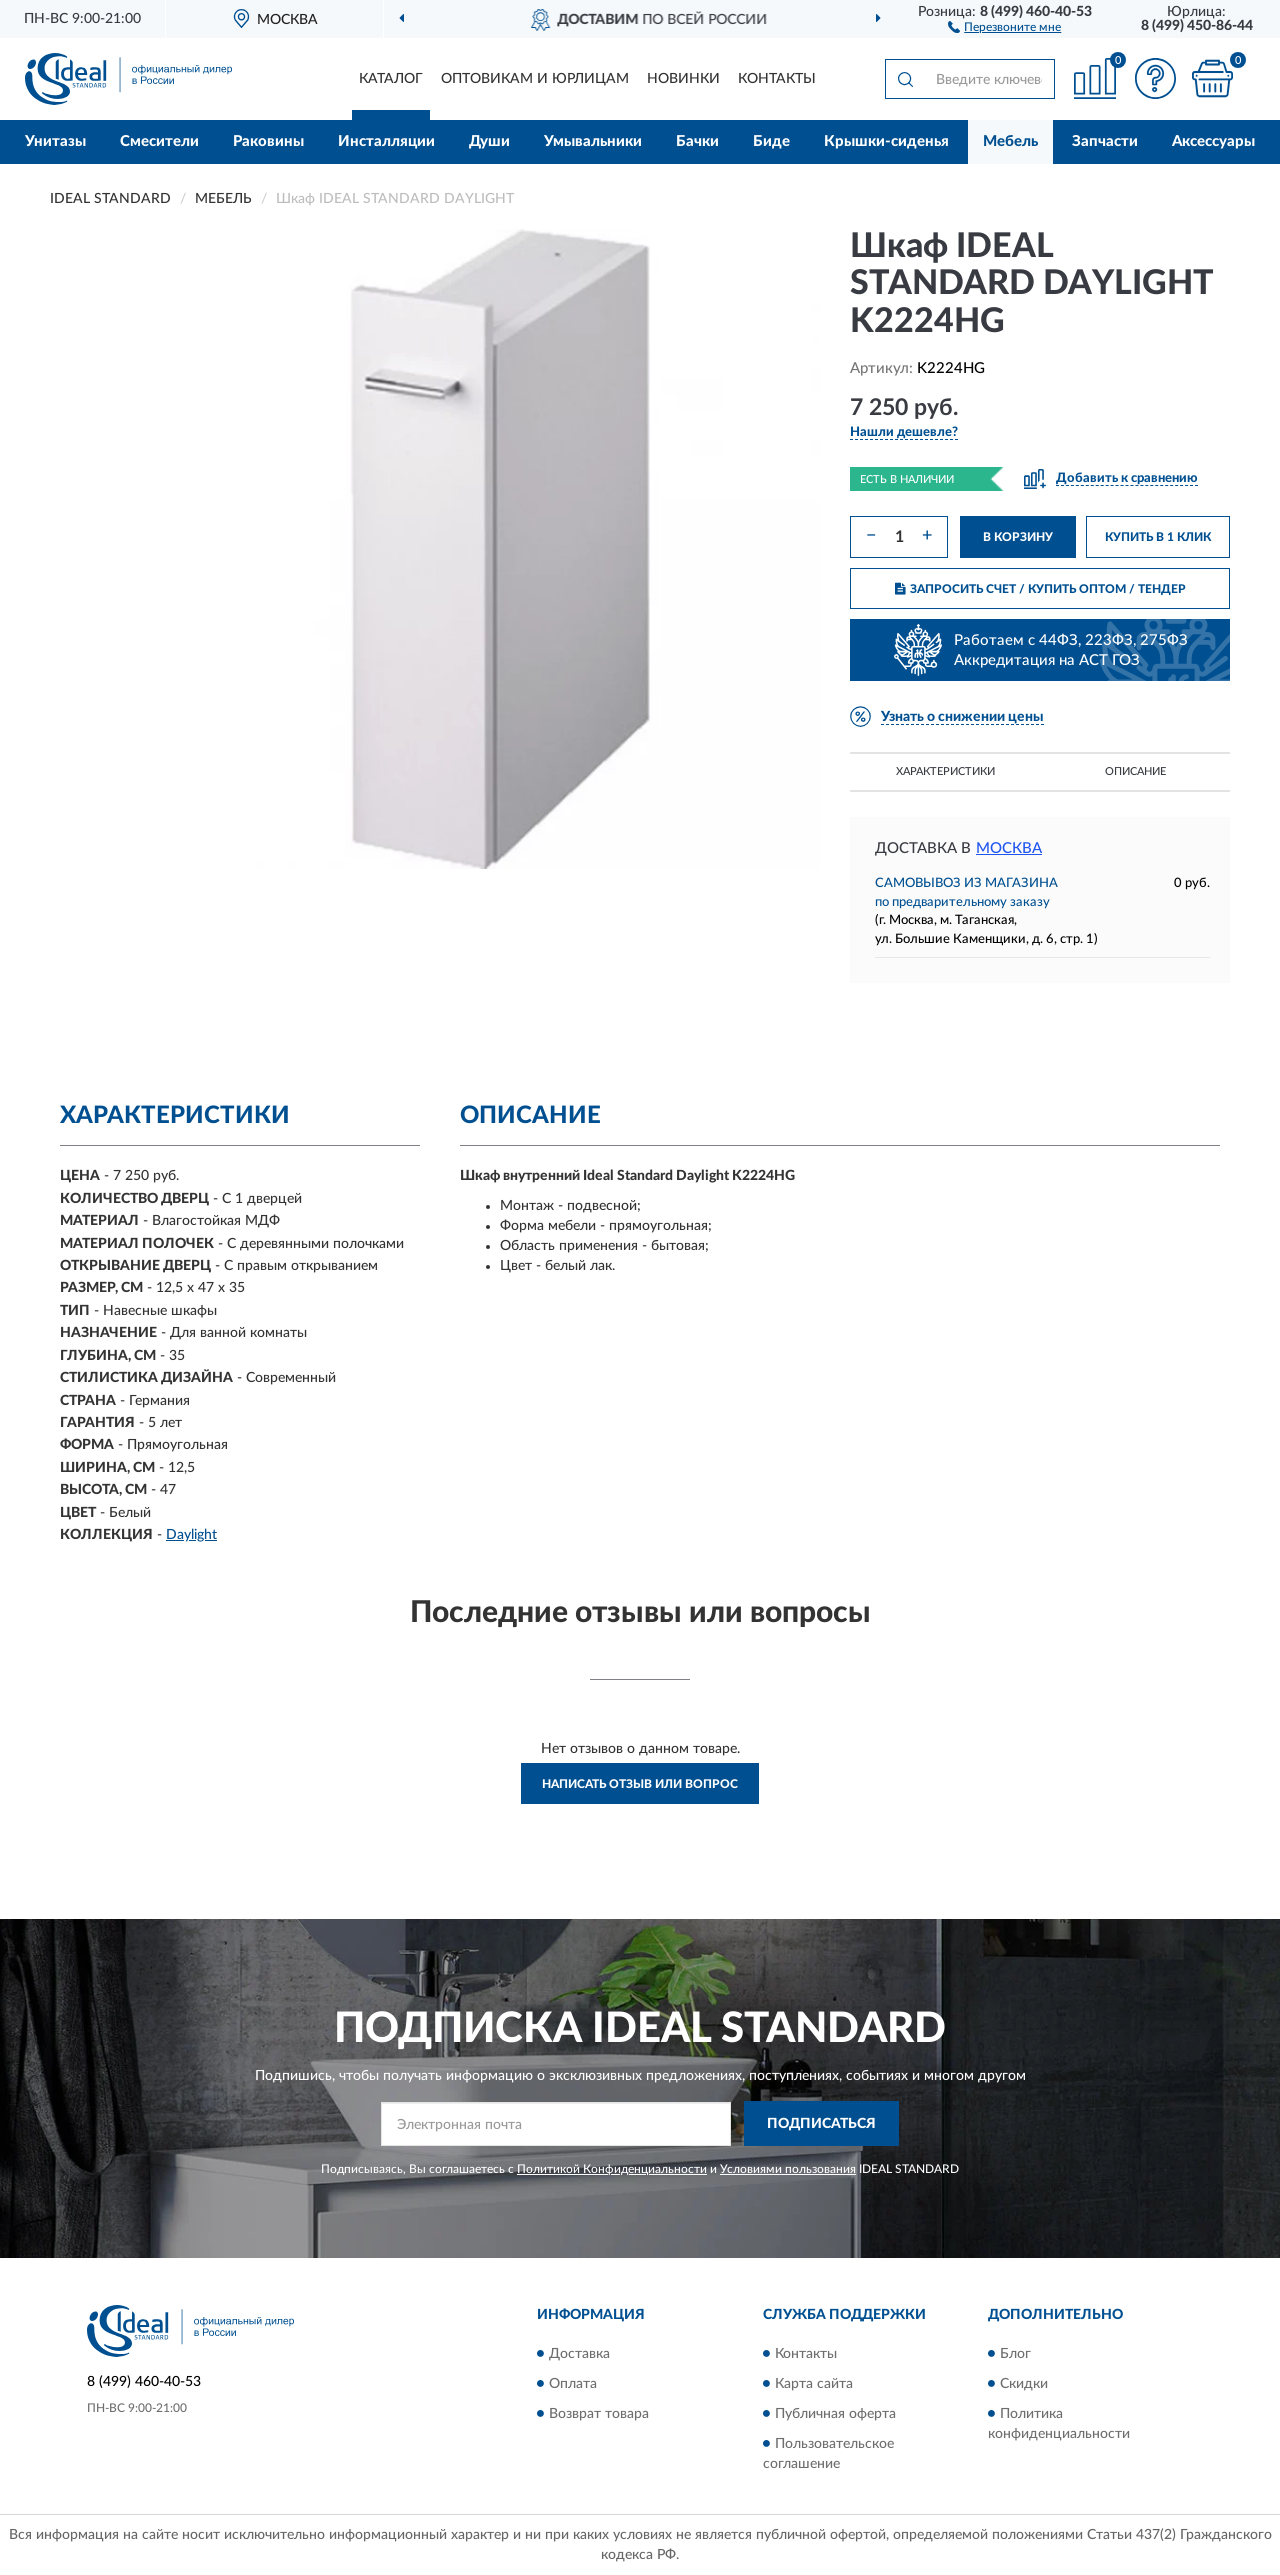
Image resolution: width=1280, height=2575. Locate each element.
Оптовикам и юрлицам (535, 79)
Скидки (1024, 2384)
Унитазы (55, 141)
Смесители (159, 141)
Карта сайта (814, 2384)
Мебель (1010, 141)
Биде (771, 141)
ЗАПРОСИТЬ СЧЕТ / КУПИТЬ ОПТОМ (1040, 589)
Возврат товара (599, 2414)
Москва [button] (1009, 848)
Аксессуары (1213, 141)
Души (489, 141)
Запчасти (1105, 141)
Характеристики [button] (945, 771)
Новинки (683, 79)
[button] (1004, 26)
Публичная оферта (835, 2414)
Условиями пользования (788, 2169)
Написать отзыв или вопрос (640, 1784)
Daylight (191, 1535)
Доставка (579, 2354)
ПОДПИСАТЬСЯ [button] (821, 2124)
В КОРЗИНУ (1018, 537)
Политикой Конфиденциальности (612, 2169)
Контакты (777, 79)
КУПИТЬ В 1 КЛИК (1158, 537)
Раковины (268, 141)
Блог (1015, 2354)
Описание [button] (1135, 771)
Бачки (697, 141)
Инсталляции (386, 141)
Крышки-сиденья (886, 141)
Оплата (573, 2384)
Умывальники (593, 141)
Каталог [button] (391, 79)
